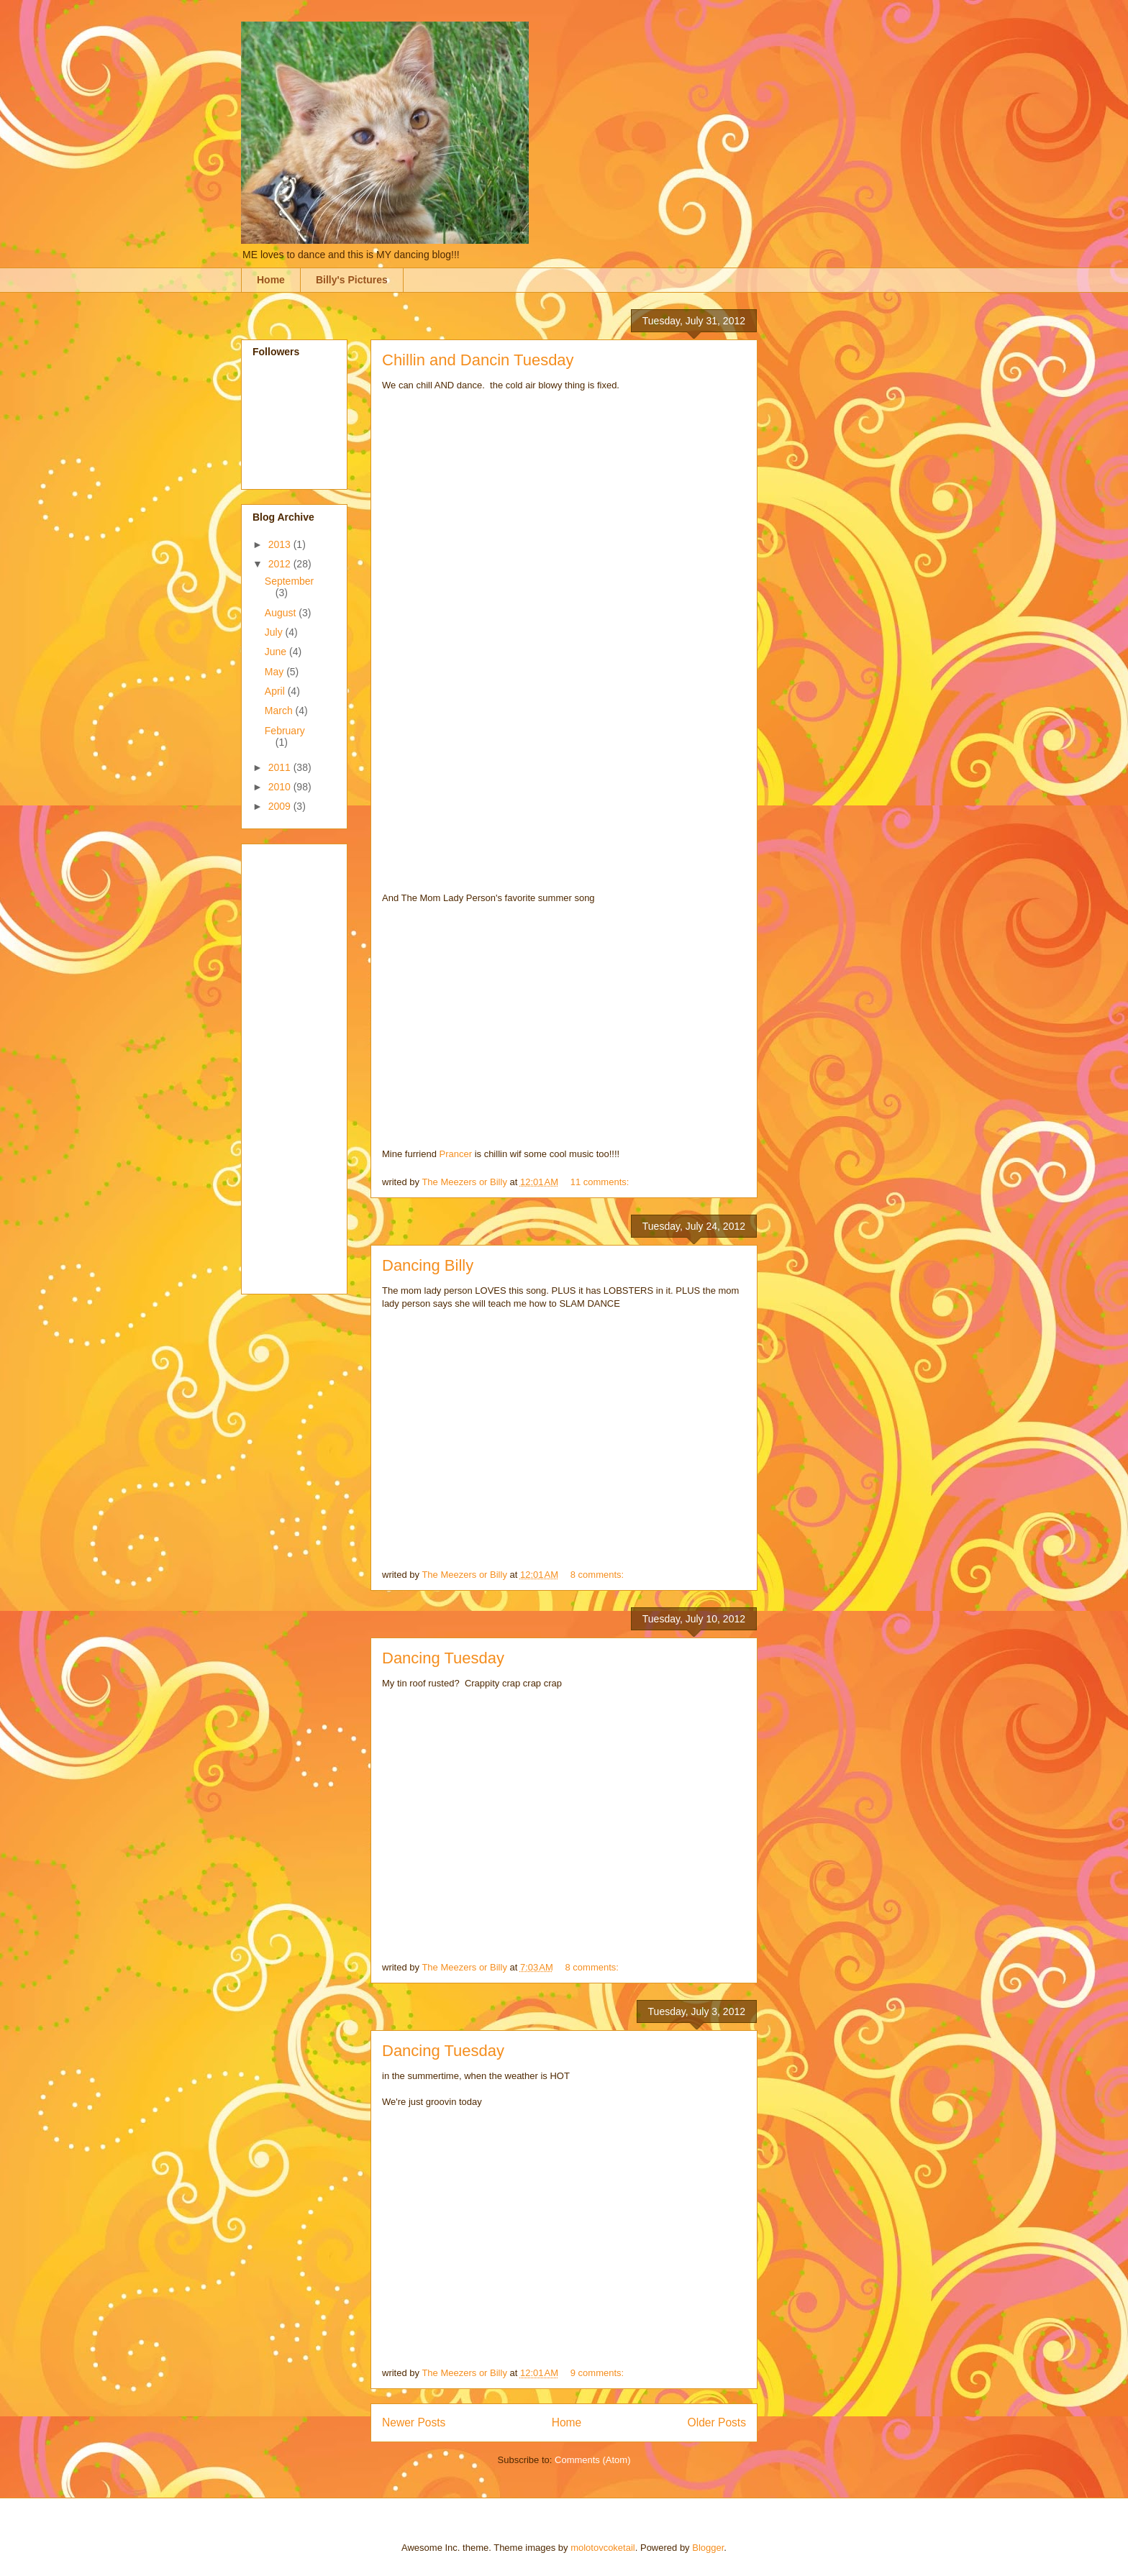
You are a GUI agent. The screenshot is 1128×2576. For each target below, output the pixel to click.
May (275, 671)
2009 (281, 806)
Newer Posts (413, 2422)
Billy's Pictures (352, 280)
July (275, 632)
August (282, 612)
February (285, 730)
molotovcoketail (602, 2547)
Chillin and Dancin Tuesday (478, 360)
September (289, 581)
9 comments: (598, 2372)
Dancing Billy (427, 1265)
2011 (281, 767)
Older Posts (717, 2422)
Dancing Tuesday (443, 1658)
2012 (281, 564)
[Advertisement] (310, 1065)
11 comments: (601, 1182)
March (280, 710)
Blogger (708, 2547)
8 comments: (598, 1574)
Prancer (455, 1153)
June (277, 651)
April (276, 691)
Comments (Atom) (592, 2459)
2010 (281, 787)
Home (271, 280)
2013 (281, 544)
